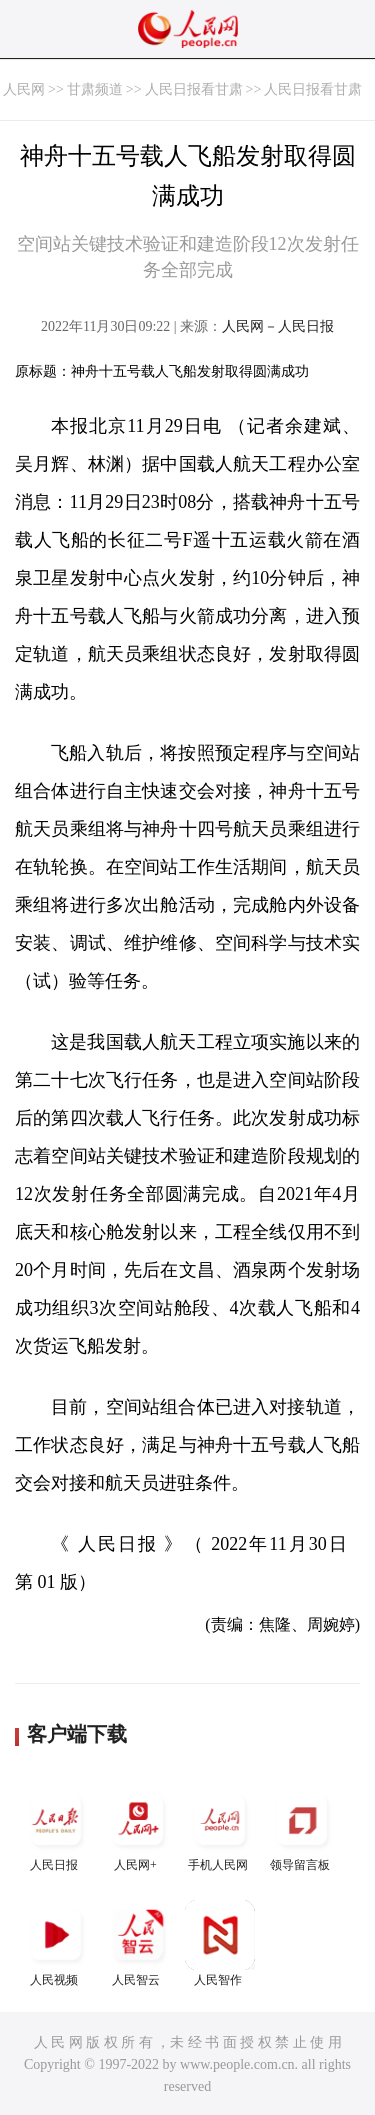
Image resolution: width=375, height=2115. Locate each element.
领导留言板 (302, 1828)
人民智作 (220, 1943)
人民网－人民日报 (278, 326)
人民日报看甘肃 (194, 89)
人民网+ (138, 1828)
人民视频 (56, 1943)
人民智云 (138, 1943)
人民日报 (56, 1828)
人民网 (24, 89)
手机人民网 (220, 1828)
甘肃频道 (95, 89)
